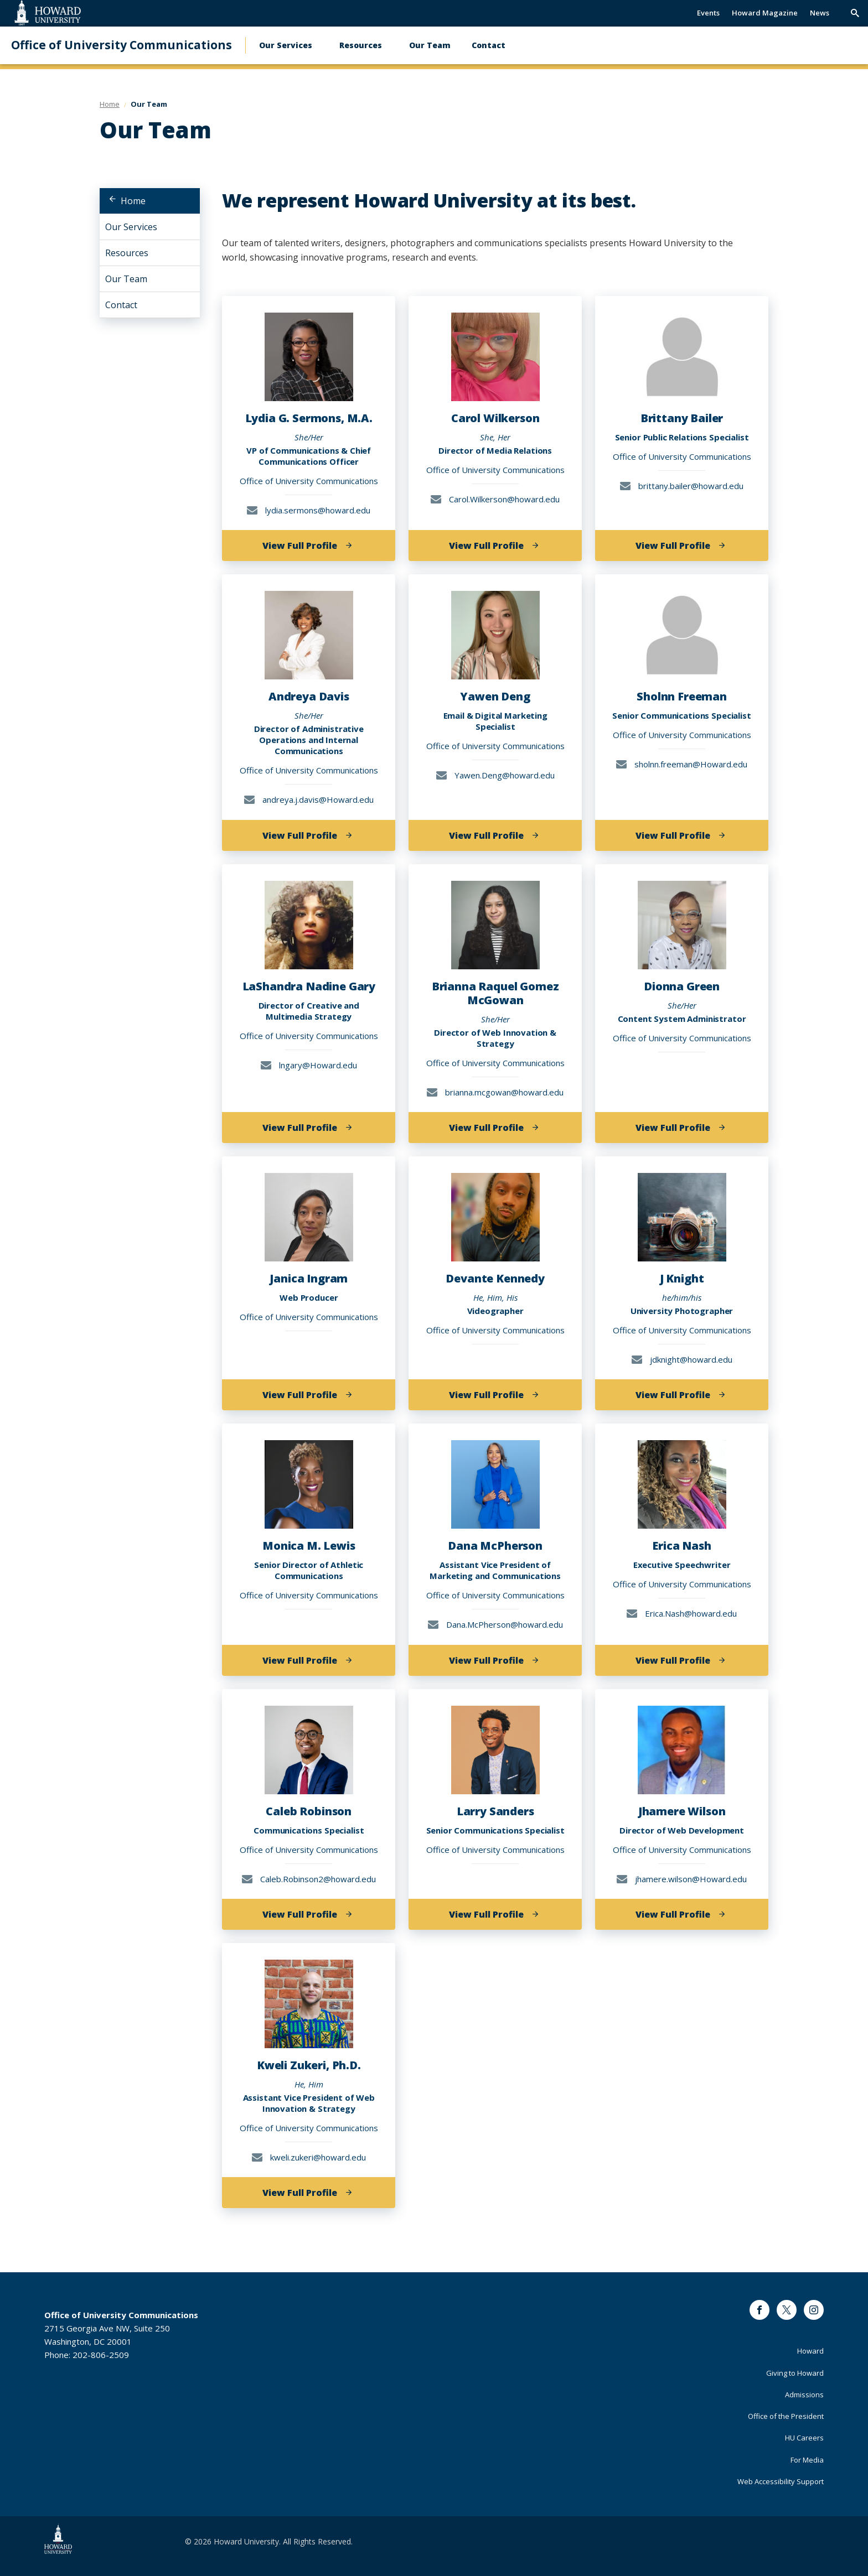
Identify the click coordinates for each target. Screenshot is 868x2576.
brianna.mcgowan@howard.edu (495, 1092)
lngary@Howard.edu (309, 1065)
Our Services (285, 45)
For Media (807, 2460)
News (819, 13)
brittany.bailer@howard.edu (681, 485)
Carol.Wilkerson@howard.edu (495, 499)
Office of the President (786, 2416)
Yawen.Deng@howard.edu (495, 775)
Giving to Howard (795, 2373)
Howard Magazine (765, 13)
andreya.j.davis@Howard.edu (309, 799)
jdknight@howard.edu (682, 1359)
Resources (360, 45)
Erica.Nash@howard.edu (682, 1613)
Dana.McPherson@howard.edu (495, 1624)
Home (133, 201)
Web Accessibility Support (780, 2481)
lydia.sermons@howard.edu (308, 510)
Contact (488, 45)
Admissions (804, 2395)
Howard (810, 2351)
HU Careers (804, 2438)
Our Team (430, 45)
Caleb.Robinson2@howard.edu (309, 1878)
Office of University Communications (121, 45)
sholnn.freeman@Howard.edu (681, 764)
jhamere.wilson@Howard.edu (682, 1878)
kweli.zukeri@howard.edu (309, 2157)
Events (708, 13)
